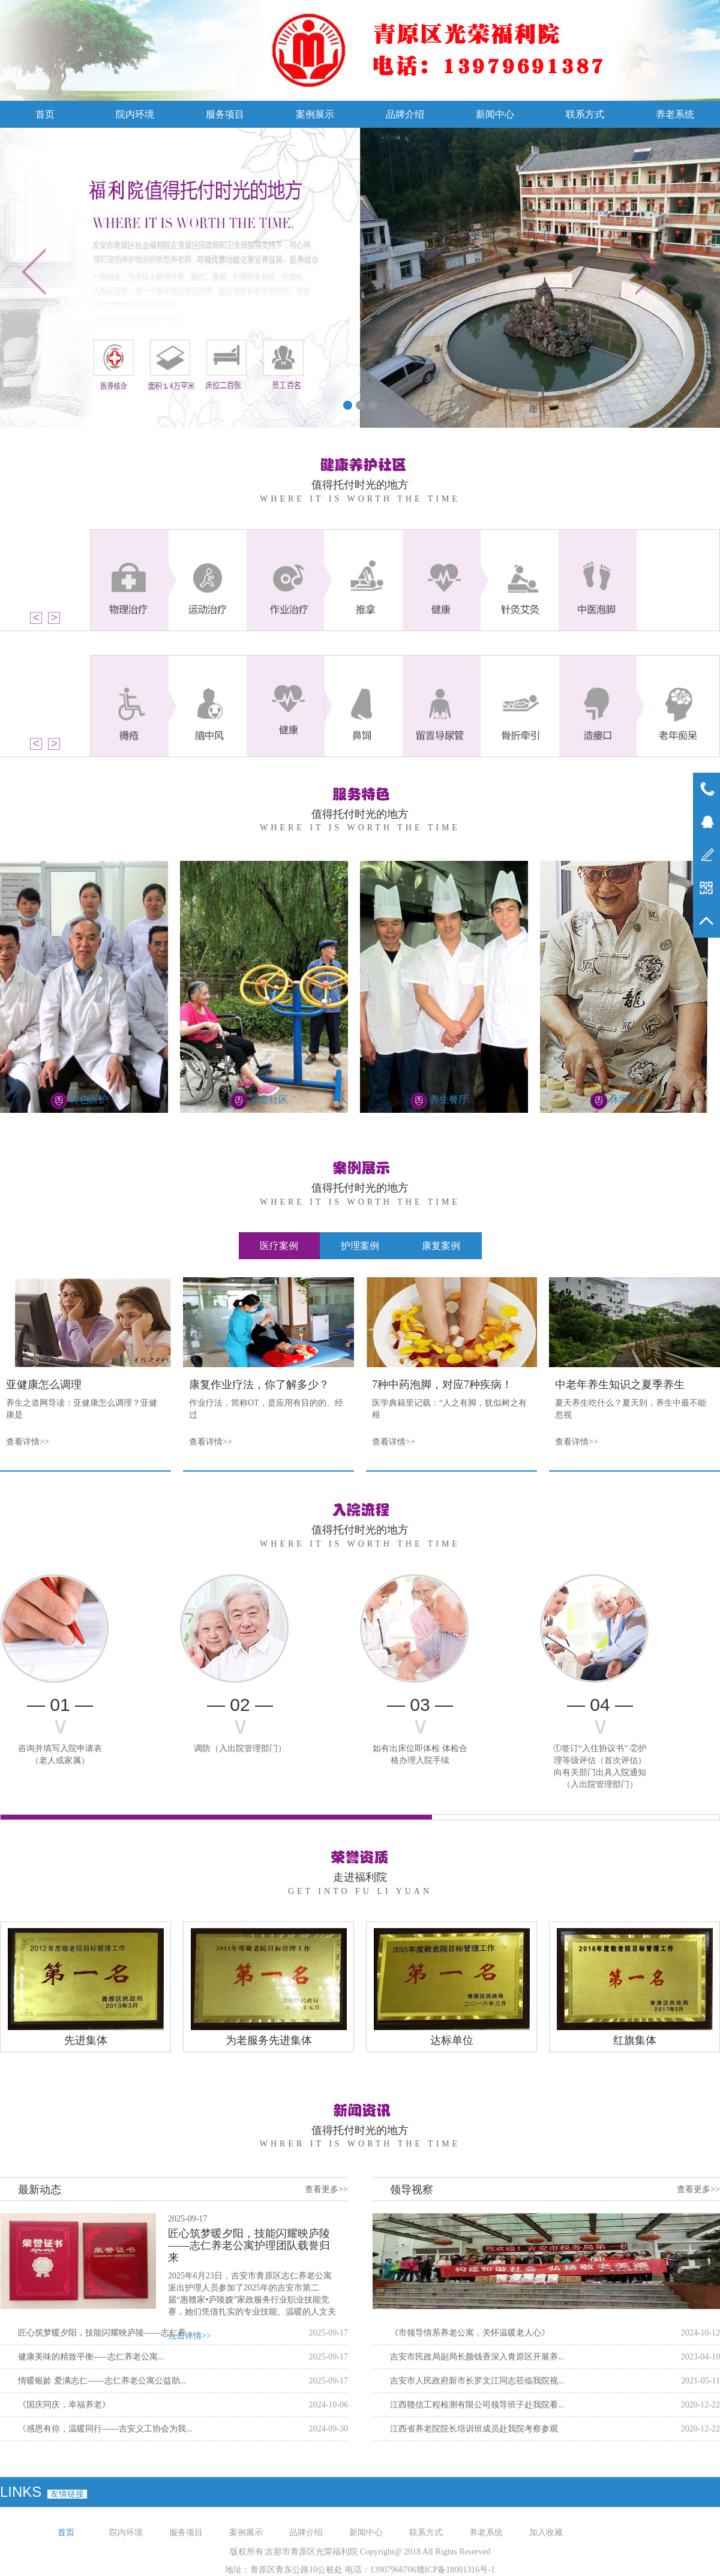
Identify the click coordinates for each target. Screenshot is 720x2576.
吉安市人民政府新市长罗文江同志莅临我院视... (477, 2380)
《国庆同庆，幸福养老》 (64, 2404)
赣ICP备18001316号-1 (455, 2569)
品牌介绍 (405, 114)
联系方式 (585, 114)
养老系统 (675, 114)
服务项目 (225, 114)
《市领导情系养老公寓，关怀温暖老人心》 (470, 2332)
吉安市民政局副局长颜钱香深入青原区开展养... (477, 2356)
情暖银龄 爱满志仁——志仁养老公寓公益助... (102, 2380)
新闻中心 (495, 114)
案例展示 (315, 114)
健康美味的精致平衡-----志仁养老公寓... (91, 2356)
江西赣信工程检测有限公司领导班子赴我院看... (477, 2404)
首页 (45, 114)
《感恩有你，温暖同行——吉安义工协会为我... (105, 2428)
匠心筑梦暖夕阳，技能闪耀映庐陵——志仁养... (105, 2332)
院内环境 (135, 114)
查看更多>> (326, 2189)
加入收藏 (546, 2532)
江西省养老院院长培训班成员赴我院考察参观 (474, 2428)
